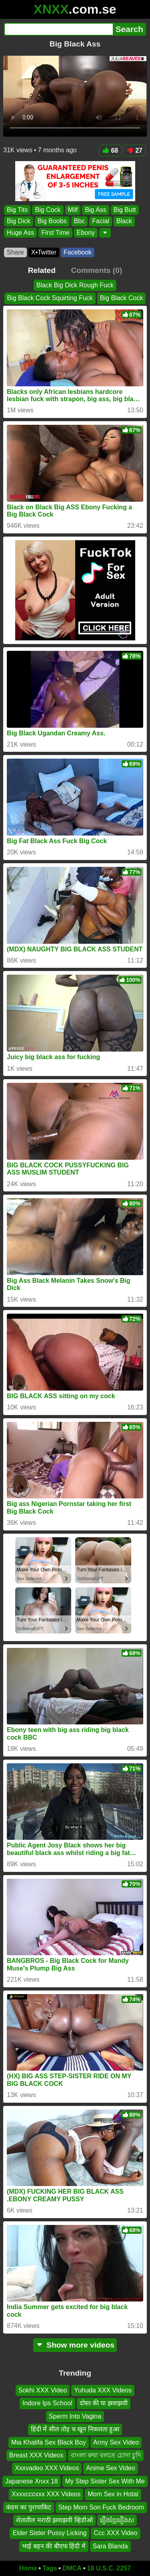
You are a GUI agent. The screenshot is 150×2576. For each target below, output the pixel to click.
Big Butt (125, 209)
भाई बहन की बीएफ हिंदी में (53, 2545)
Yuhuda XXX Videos (103, 2390)
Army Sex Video (116, 2442)
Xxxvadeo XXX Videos (47, 2468)
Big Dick (18, 221)
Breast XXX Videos (36, 2454)
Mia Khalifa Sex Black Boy (48, 2442)
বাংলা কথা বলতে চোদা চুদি (106, 2454)
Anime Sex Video (110, 2468)
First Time (55, 232)
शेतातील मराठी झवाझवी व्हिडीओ (54, 2519)
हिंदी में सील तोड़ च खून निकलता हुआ (75, 2429)
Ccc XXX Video (115, 2533)
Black (124, 221)
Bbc (79, 221)
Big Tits (17, 209)
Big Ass (95, 209)
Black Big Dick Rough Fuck (75, 285)
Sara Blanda (110, 2545)
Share (15, 252)
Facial (100, 221)
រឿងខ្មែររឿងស (117, 2519)
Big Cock (47, 209)
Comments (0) (96, 270)
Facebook (78, 252)
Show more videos (75, 2345)
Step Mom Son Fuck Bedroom (101, 2506)
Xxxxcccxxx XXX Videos (46, 2494)
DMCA (72, 2568)
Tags (49, 2568)
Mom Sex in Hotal (113, 2494)
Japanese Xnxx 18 (31, 2480)
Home (28, 2568)
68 (110, 150)
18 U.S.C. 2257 (109, 2568)
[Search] (58, 29)
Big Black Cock (121, 298)
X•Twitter (43, 252)
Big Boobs (52, 221)
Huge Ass (20, 232)
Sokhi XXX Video (42, 2390)
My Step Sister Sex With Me (105, 2480)
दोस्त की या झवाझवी (104, 2403)
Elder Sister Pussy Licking (49, 2533)
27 (134, 150)
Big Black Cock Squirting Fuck (50, 298)
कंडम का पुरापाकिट (28, 2506)
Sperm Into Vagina (75, 2415)
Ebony (86, 232)
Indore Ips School (47, 2403)
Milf (73, 209)
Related (42, 270)
